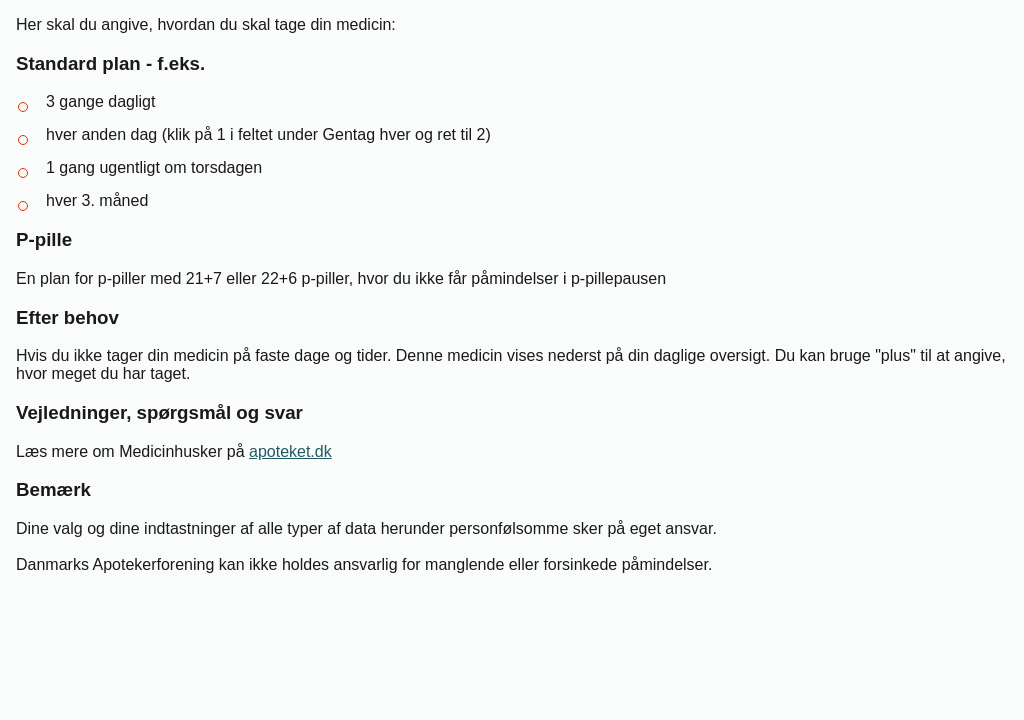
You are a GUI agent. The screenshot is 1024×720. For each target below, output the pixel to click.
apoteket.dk (290, 451)
